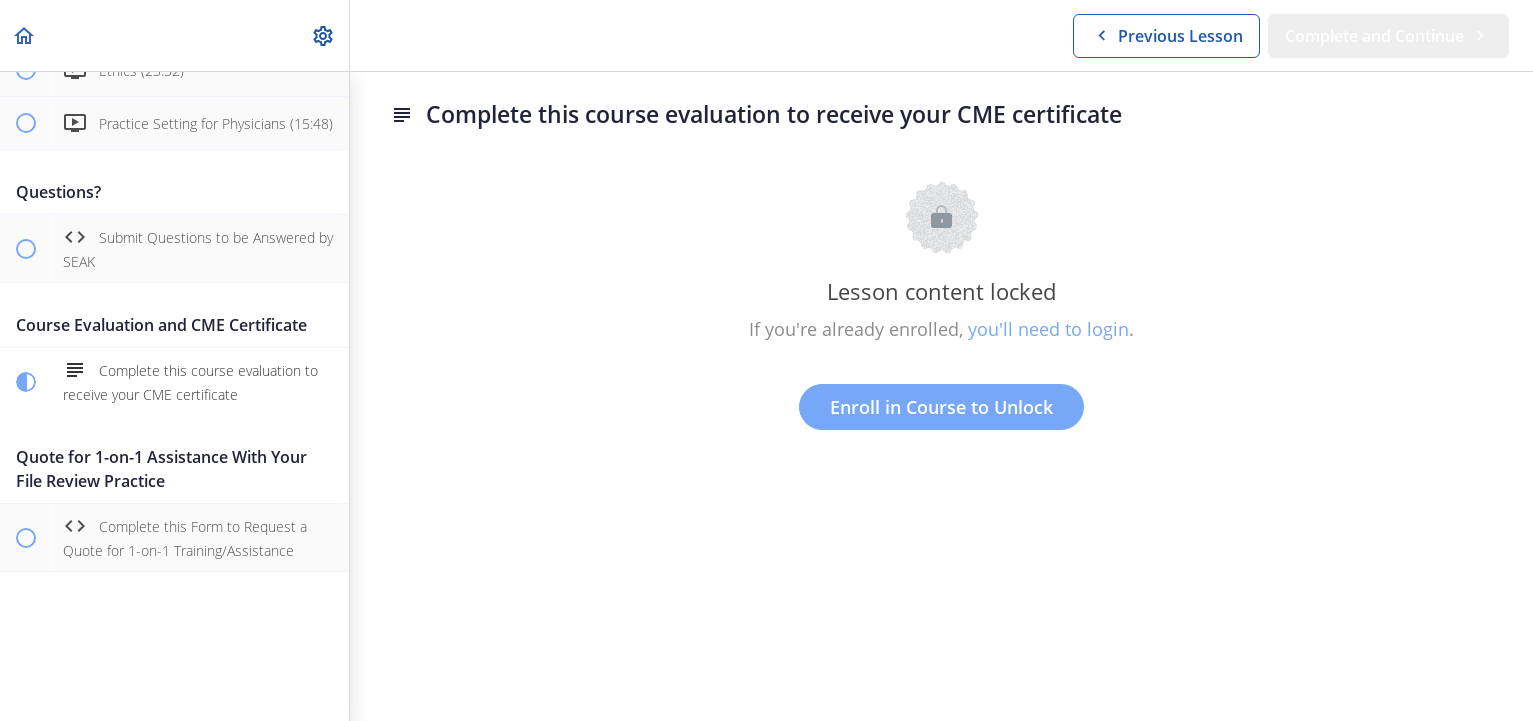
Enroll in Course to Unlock (941, 407)
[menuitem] (324, 35)
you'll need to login (1048, 329)
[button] (25, 35)
